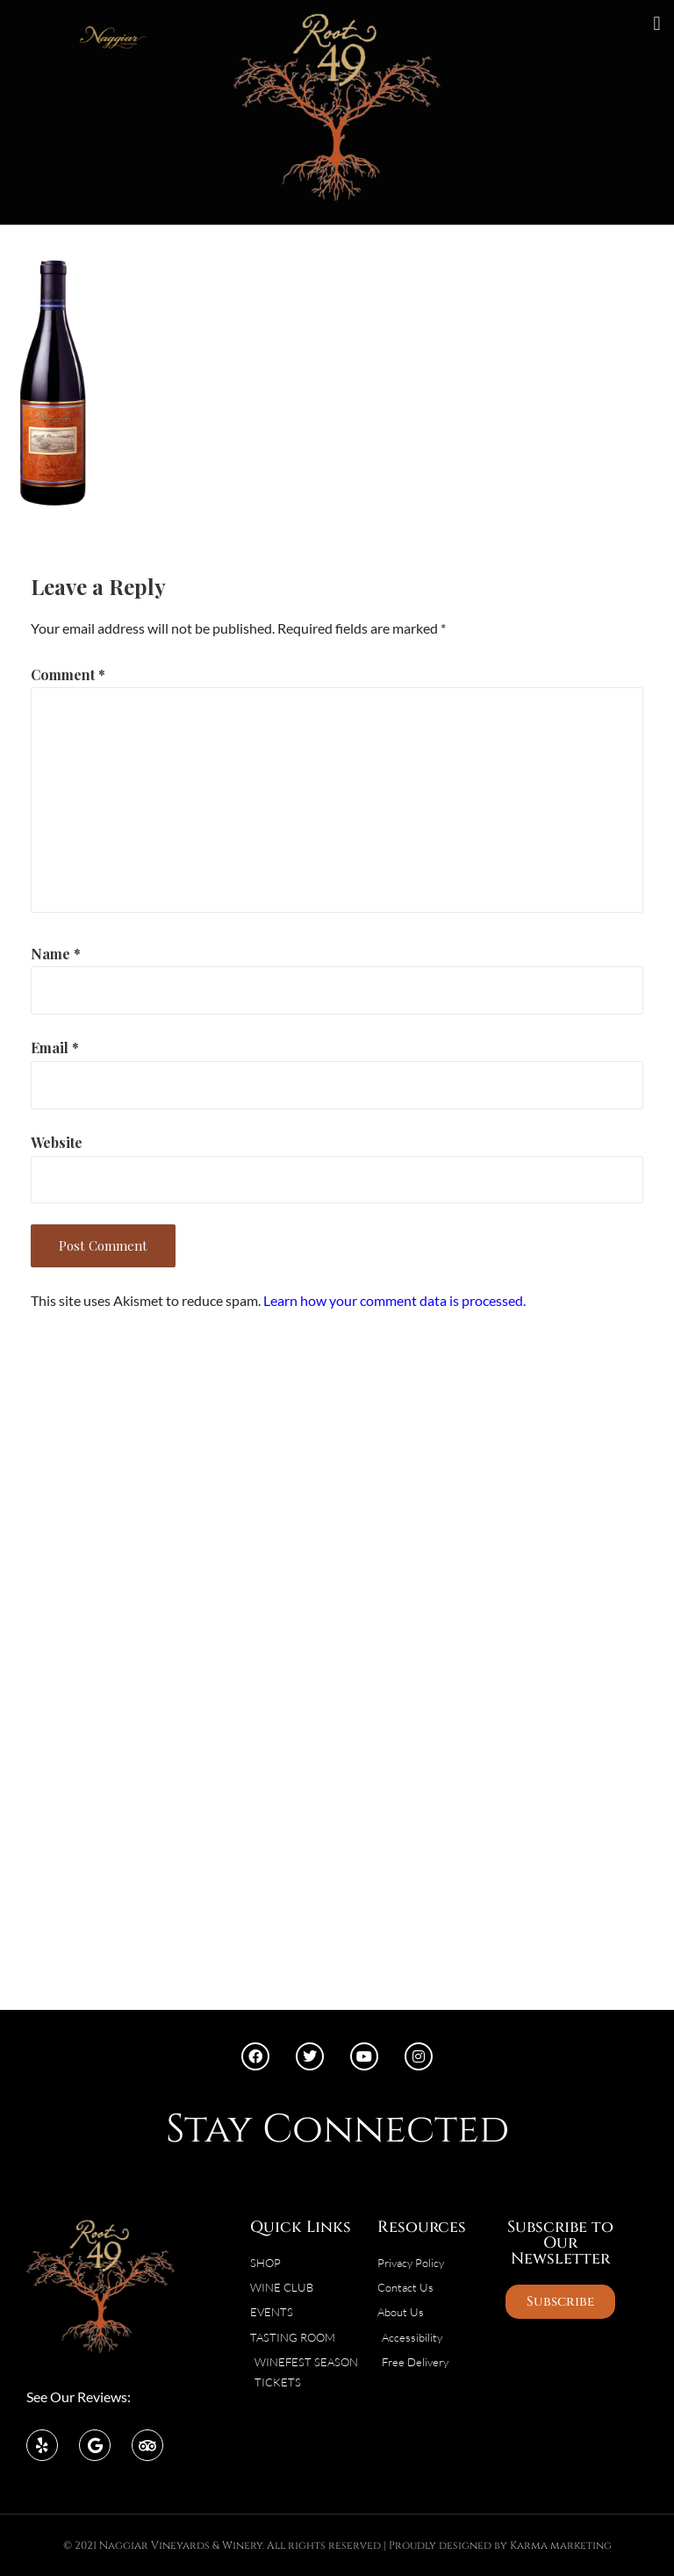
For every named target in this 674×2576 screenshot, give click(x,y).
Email (55, 1047)
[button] (657, 23)
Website (56, 1142)
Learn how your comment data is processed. (394, 1300)
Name (56, 953)
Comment (68, 674)
